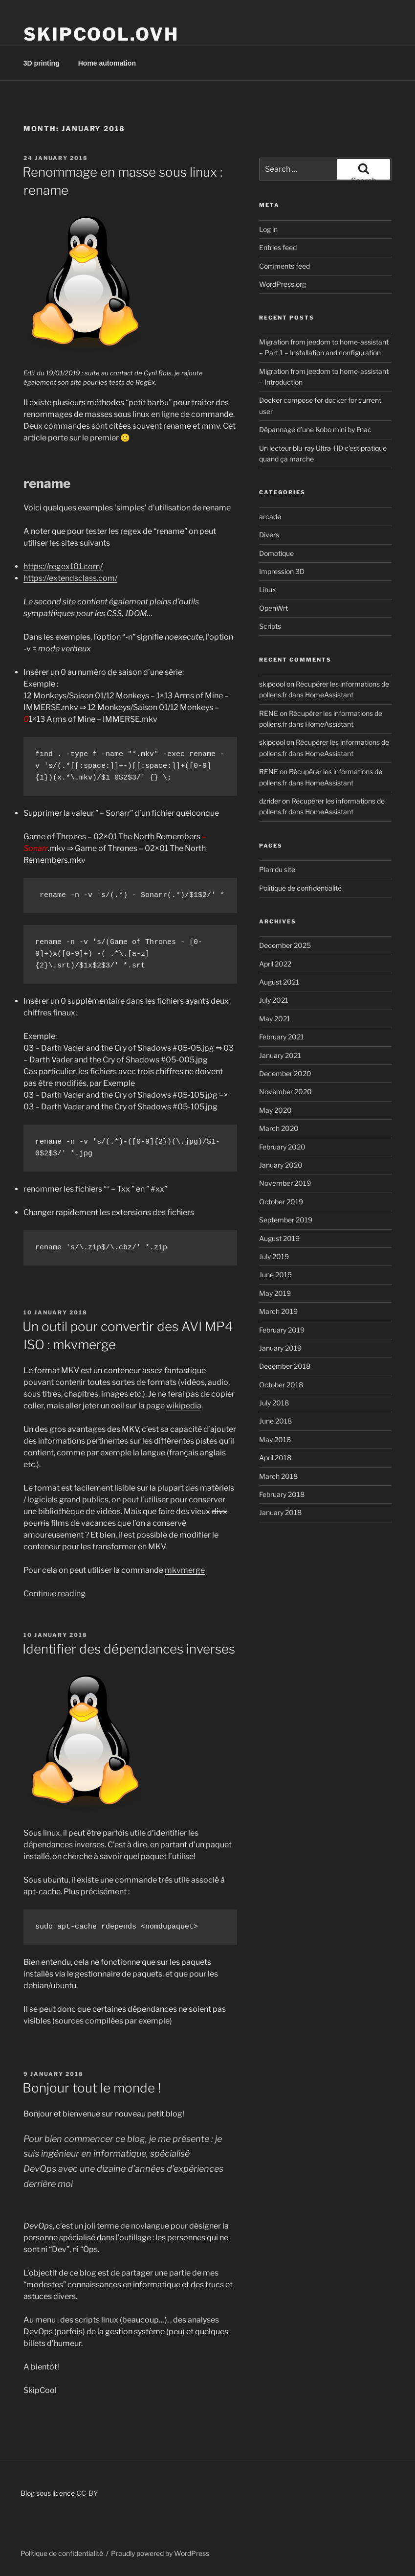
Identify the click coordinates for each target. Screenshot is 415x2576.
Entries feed (278, 247)
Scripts (270, 626)
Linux (267, 589)
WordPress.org (282, 284)
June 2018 (275, 1421)
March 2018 (278, 1476)
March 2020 (279, 1128)
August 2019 (279, 1238)
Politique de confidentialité (300, 888)
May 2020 (275, 1110)
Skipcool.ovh (101, 34)
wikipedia (183, 1405)
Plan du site (277, 869)
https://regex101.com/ (63, 566)
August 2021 (279, 982)
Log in (268, 229)
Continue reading (54, 1593)
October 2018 (281, 1384)
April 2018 (275, 1457)
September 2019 (285, 1220)
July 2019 (274, 1256)
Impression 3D (282, 571)
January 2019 (280, 1348)
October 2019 (281, 1201)
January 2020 (281, 1165)
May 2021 (274, 1018)
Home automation (107, 63)
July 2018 (274, 1403)
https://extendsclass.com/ (70, 578)
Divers (269, 534)
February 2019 (282, 1330)
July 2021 (273, 1000)
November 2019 (285, 1183)
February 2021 (281, 1037)
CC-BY (87, 2493)
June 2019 (275, 1274)
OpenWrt (273, 608)
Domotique (276, 553)
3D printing (41, 63)
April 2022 (275, 964)
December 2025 (285, 945)
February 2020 (282, 1147)
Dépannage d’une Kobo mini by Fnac (315, 429)
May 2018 (275, 1439)
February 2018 (282, 1494)
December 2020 (285, 1073)
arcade (270, 516)
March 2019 (278, 1311)
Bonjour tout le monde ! (91, 2087)
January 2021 (280, 1055)
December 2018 (284, 1366)
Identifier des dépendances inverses (128, 1648)
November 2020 (285, 1091)
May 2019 (275, 1293)
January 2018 (280, 1512)
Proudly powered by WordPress (160, 2553)
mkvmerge (185, 1570)
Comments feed (284, 266)
